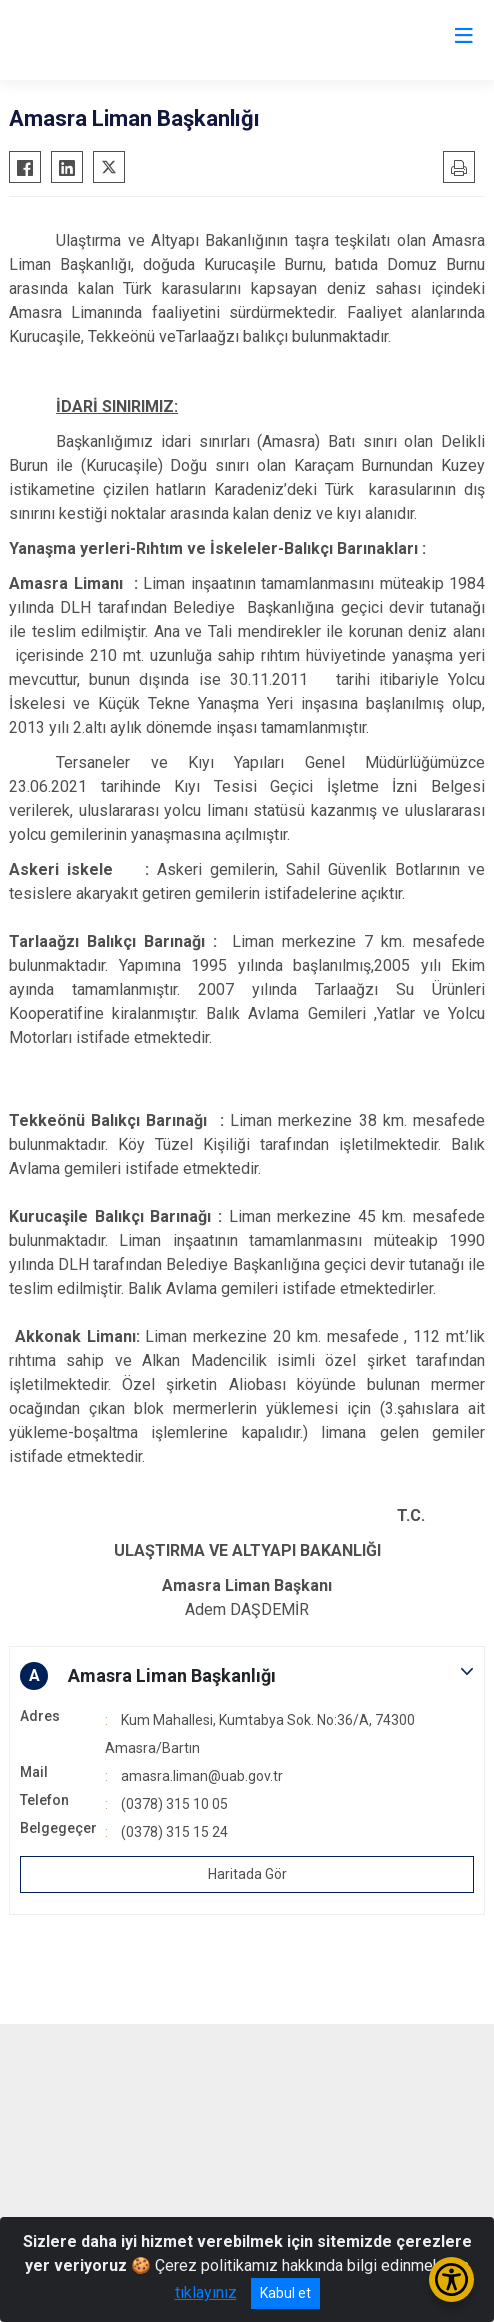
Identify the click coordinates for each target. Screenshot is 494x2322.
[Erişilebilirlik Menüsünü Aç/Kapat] (451, 2279)
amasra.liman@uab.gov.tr (202, 1776)
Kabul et (285, 2293)
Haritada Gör (247, 1874)
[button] (247, 1676)
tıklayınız (206, 2292)
